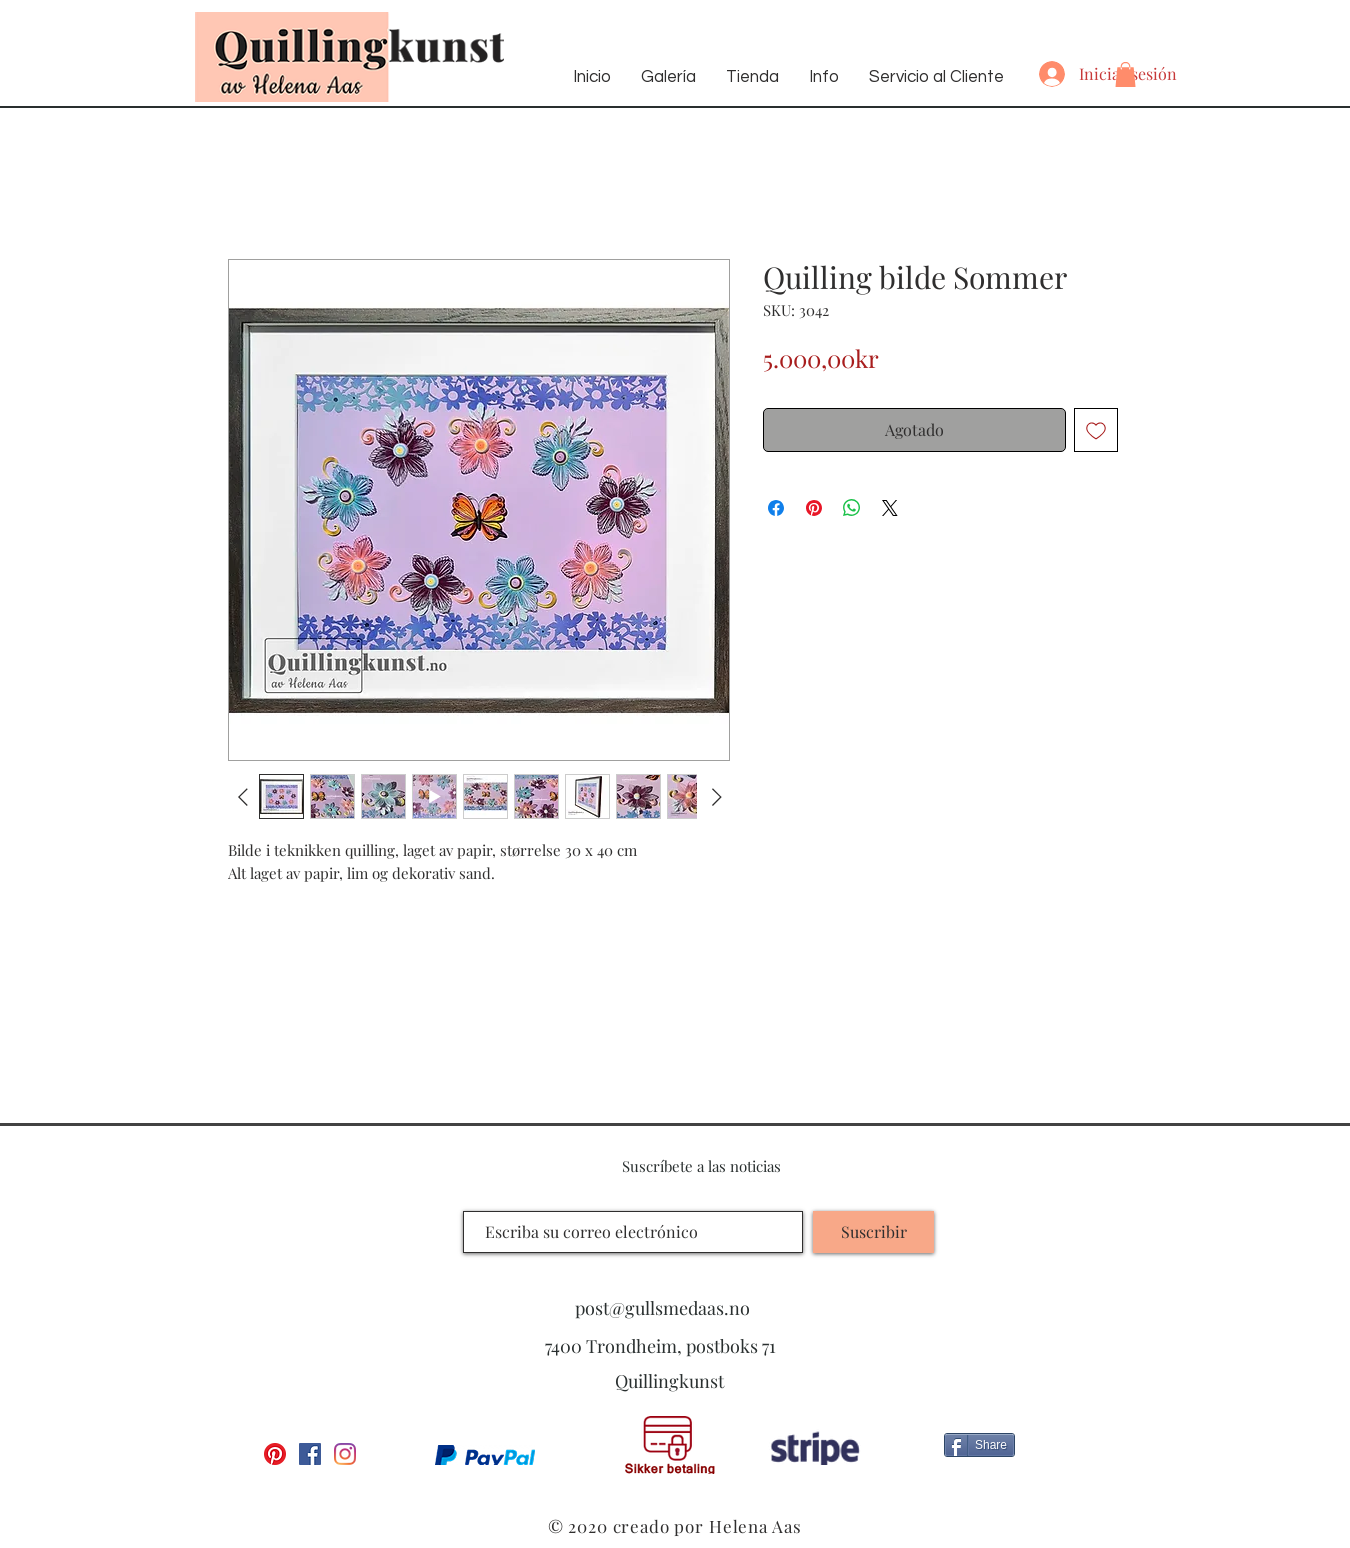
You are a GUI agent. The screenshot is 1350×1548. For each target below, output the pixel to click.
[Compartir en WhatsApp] (852, 508)
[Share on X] (890, 508)
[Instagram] (345, 1454)
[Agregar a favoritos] (1096, 430)
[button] (1125, 74)
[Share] (979, 1445)
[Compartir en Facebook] (776, 508)
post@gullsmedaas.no (662, 1308)
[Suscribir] (873, 1232)
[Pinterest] (275, 1454)
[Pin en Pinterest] (814, 508)
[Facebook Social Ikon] (310, 1454)
